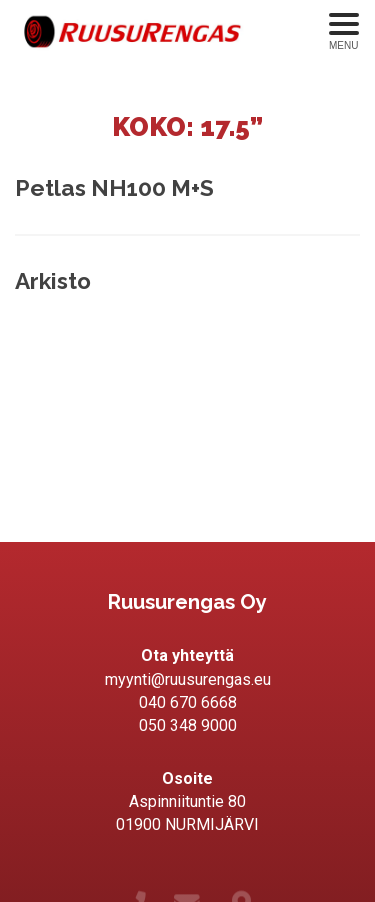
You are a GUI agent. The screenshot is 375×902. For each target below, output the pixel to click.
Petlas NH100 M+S (114, 188)
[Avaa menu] (344, 32)
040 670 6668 (188, 702)
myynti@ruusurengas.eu (188, 679)
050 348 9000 (188, 725)
